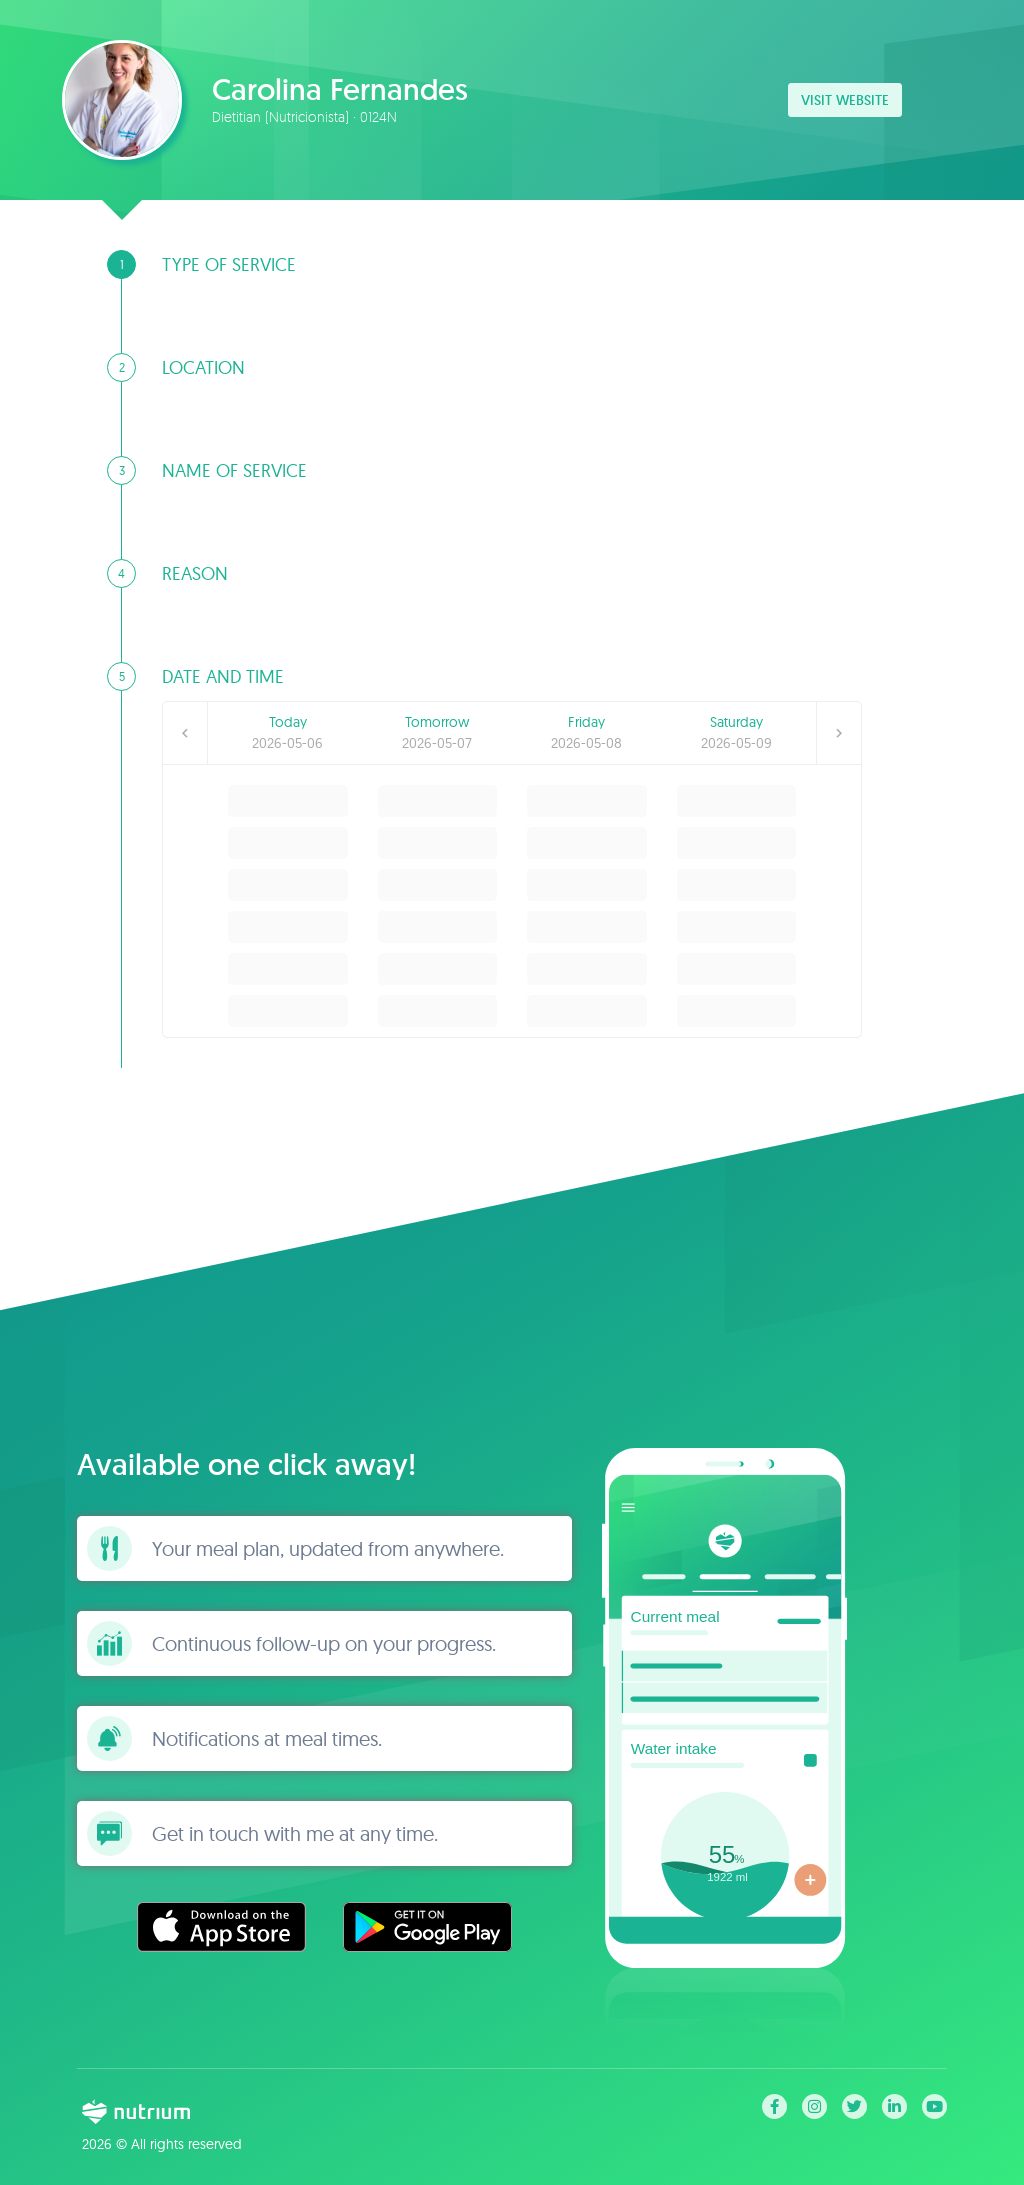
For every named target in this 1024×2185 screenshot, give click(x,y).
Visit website (845, 100)
